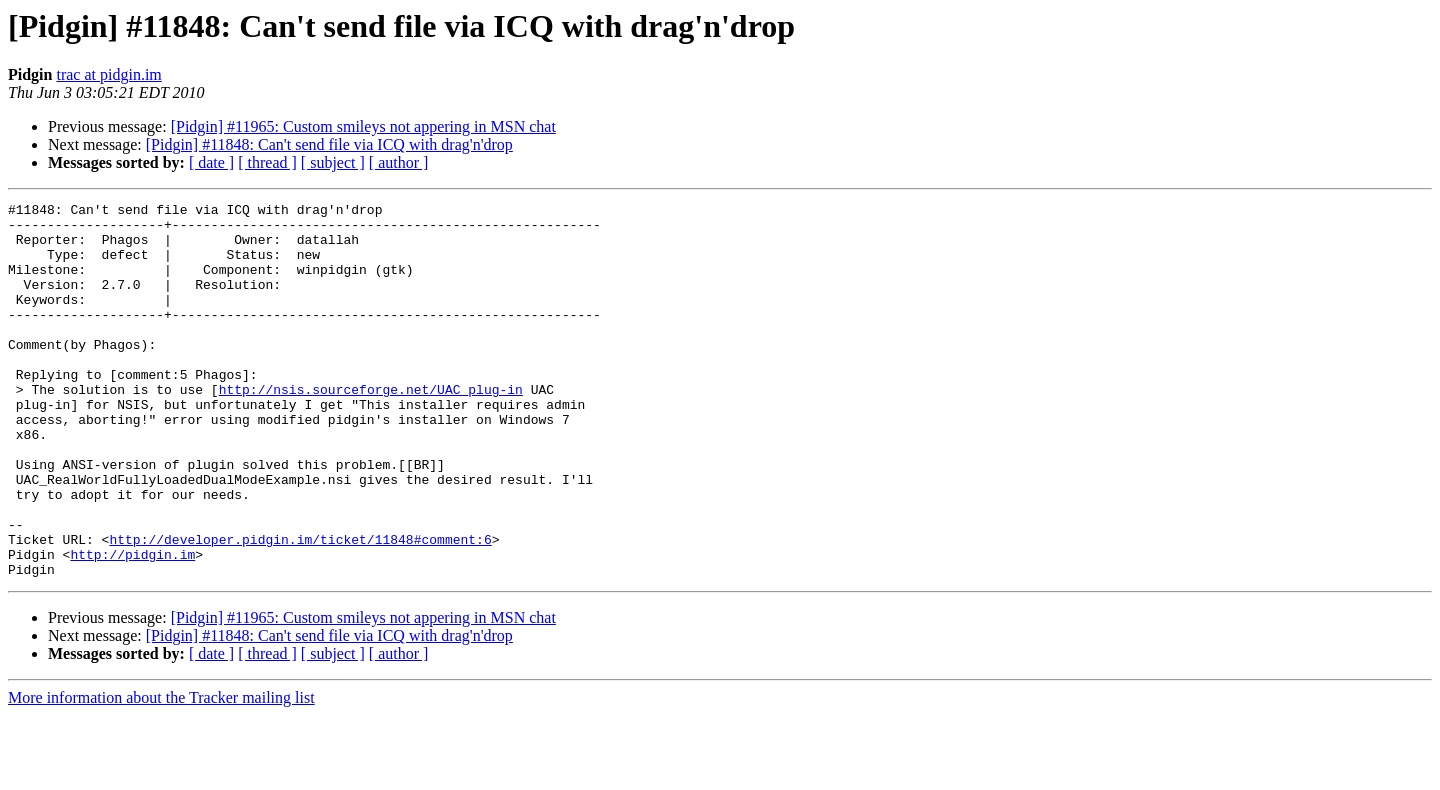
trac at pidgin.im (108, 74)
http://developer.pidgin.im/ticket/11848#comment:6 (300, 608)
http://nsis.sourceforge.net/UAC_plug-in (371, 428)
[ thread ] (267, 162)
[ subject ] (333, 162)
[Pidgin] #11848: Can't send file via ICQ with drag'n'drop (329, 144)
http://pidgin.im (132, 626)
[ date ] (211, 162)
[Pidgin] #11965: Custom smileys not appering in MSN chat (363, 126)
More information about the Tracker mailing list (161, 772)
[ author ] (399, 162)
